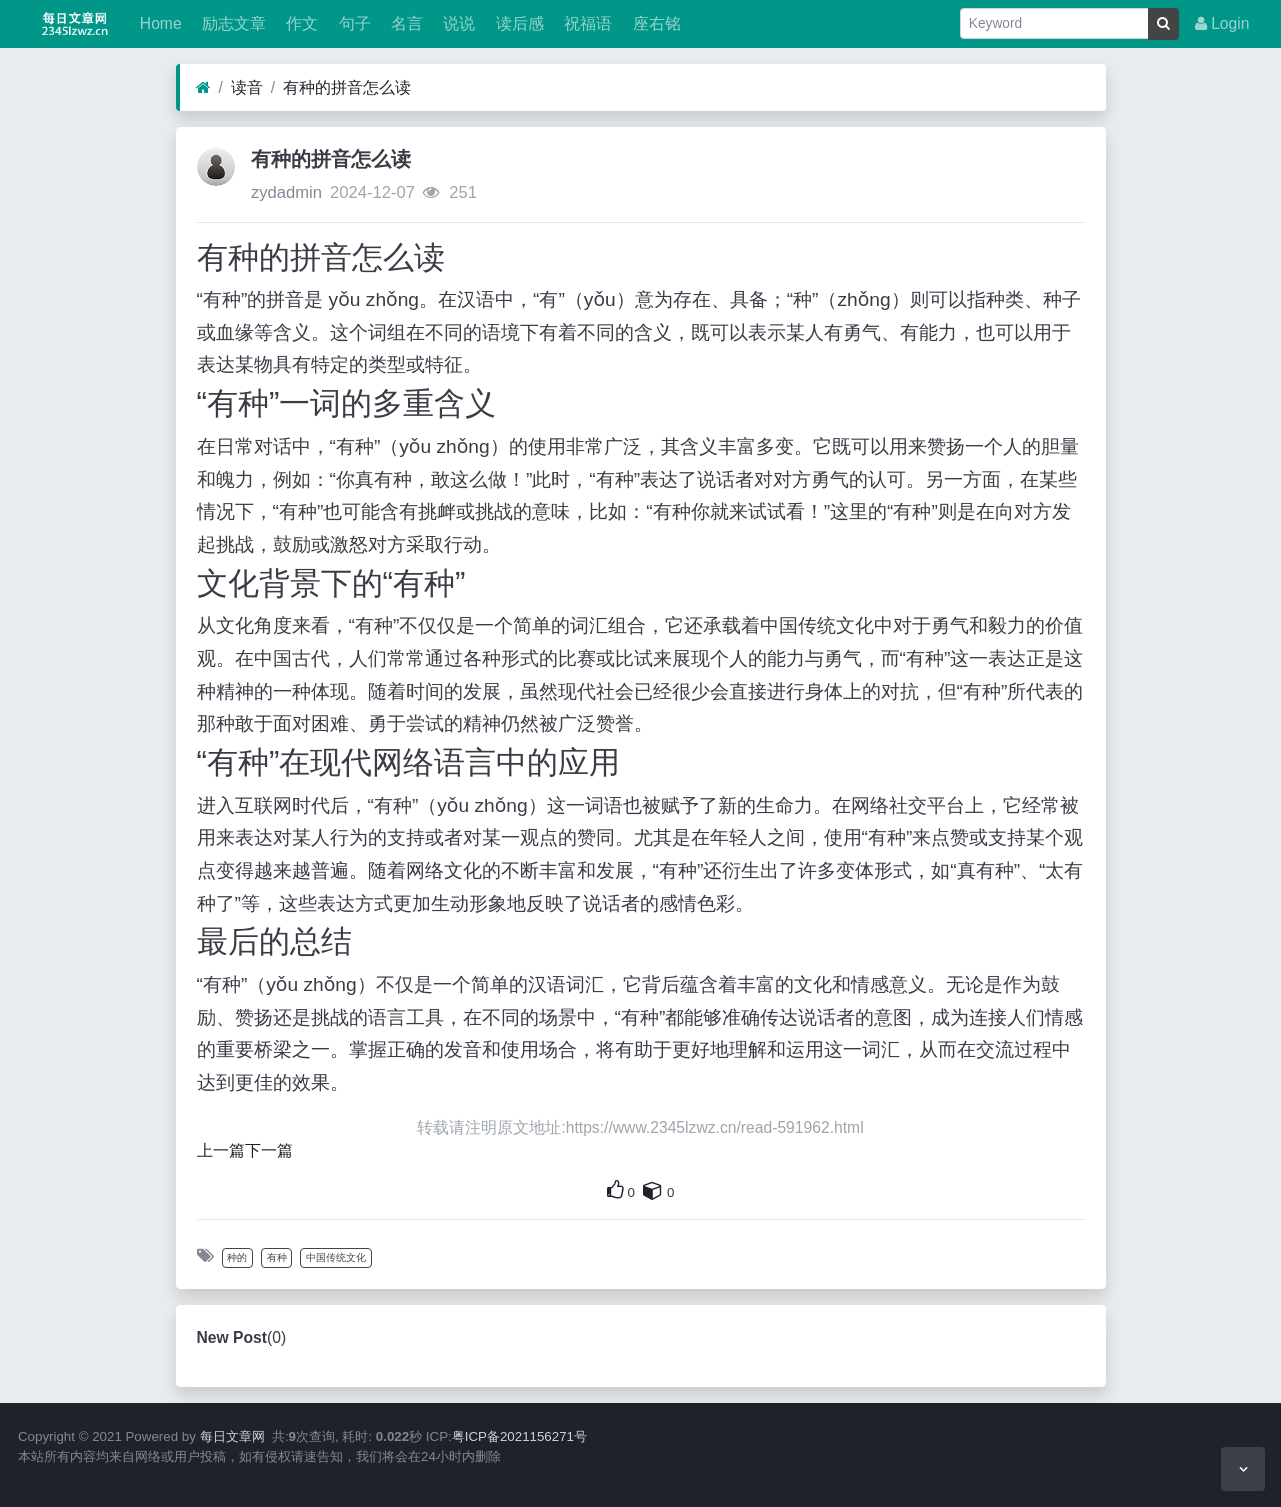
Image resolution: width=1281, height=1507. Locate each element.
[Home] (203, 88)
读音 (247, 87)
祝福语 (586, 23)
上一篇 (221, 1150)
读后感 (517, 23)
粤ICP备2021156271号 (519, 1436)
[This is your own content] (653, 1190)
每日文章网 (232, 1436)
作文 (300, 23)
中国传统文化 (336, 1257)
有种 (277, 1257)
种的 (237, 1257)
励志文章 (232, 23)
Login (1222, 23)
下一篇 (269, 1150)
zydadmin (286, 192)
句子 (352, 23)
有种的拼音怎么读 (347, 87)
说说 (457, 23)
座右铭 (654, 23)
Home (158, 23)
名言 (405, 23)
